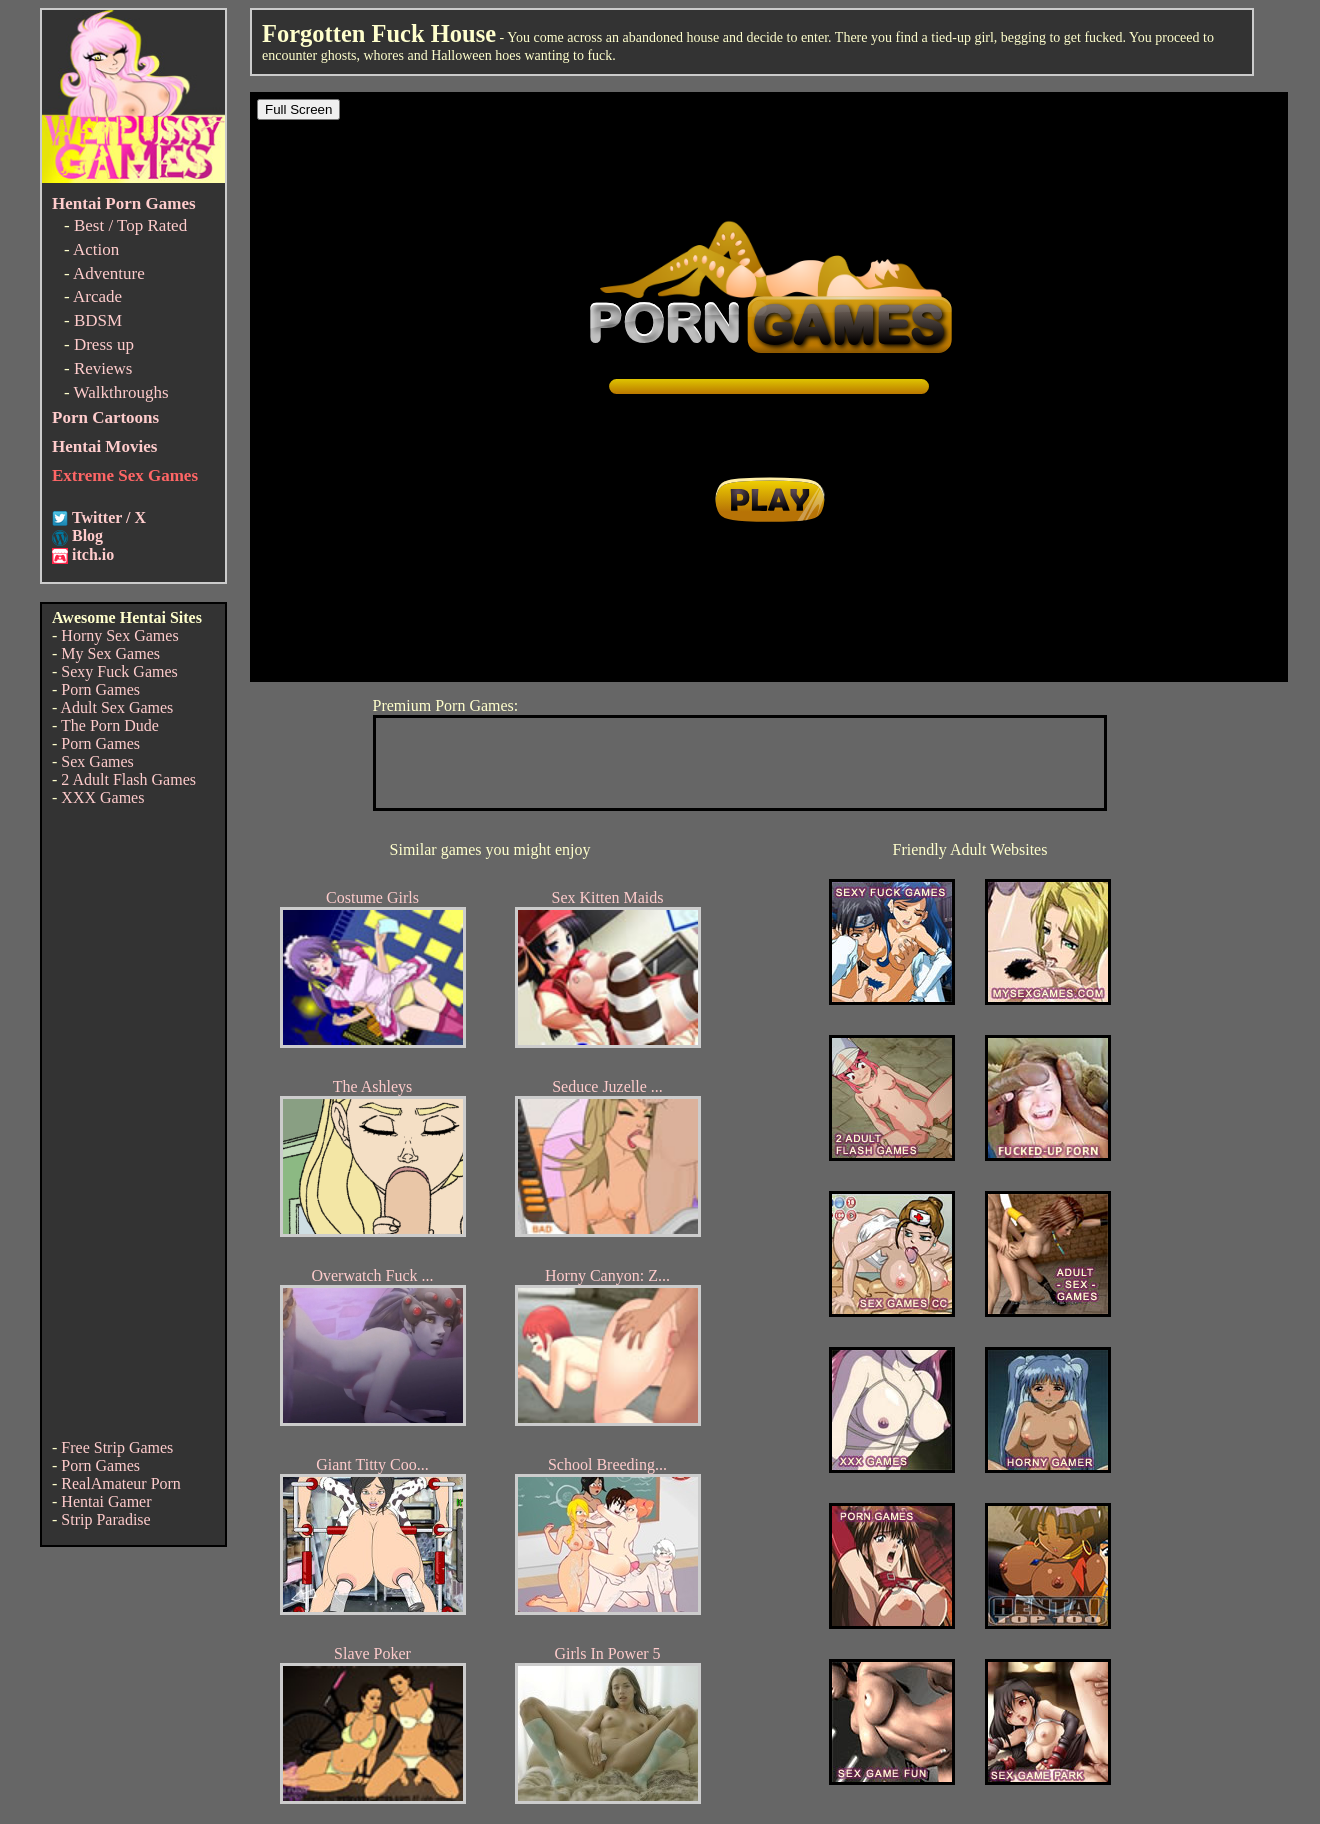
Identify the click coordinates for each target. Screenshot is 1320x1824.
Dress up (104, 344)
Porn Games (100, 689)
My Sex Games (110, 653)
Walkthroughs (121, 392)
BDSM (98, 320)
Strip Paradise (105, 1519)
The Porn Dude (110, 725)
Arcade (97, 296)
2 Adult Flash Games (128, 779)
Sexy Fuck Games (119, 671)
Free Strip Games (117, 1447)
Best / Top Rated (130, 225)
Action (96, 249)
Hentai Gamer (106, 1501)
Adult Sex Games (116, 707)
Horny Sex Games (119, 635)
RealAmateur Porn (121, 1483)
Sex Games (97, 761)
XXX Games (102, 797)
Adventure (109, 273)
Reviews (103, 368)
